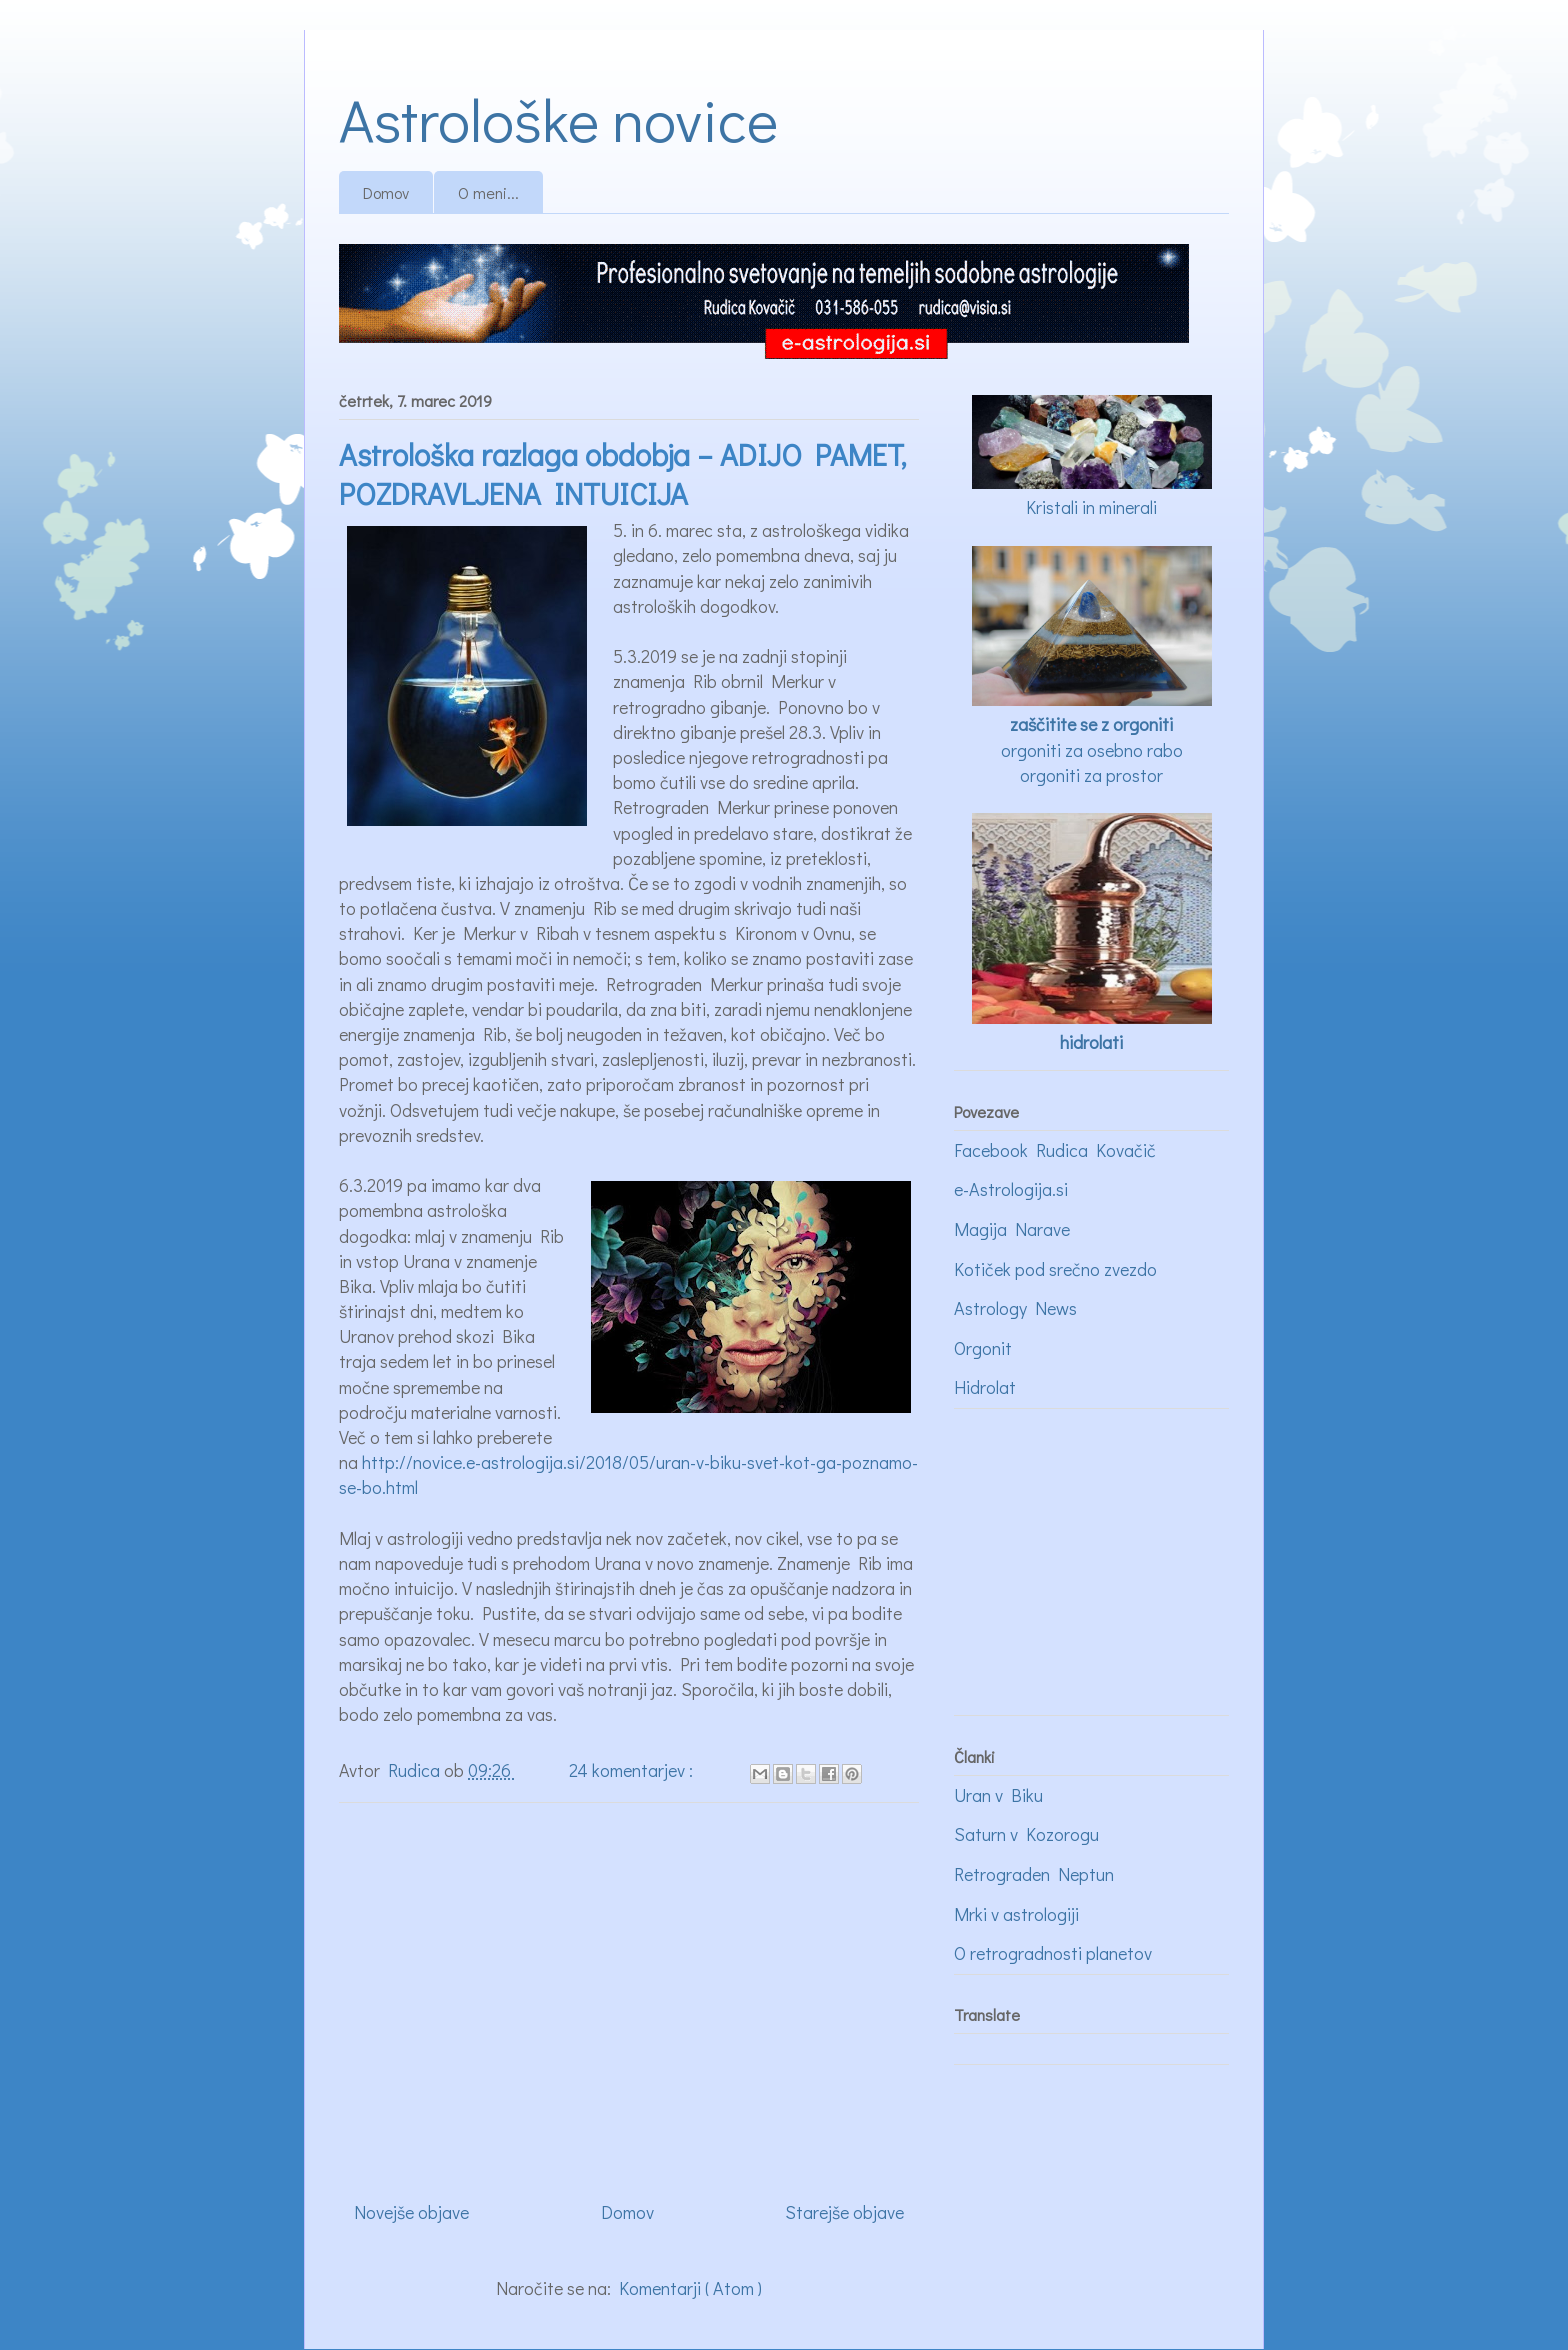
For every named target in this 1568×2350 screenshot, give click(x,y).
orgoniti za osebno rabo (1092, 750)
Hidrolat (985, 1387)
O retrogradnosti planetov (1053, 1953)
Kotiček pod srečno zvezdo (1055, 1269)
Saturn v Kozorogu (1026, 1834)
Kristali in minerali (1091, 507)
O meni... (488, 192)
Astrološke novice (558, 118)
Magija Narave (1012, 1229)
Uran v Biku (998, 1795)
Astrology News (1015, 1308)
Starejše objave (844, 2212)
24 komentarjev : (633, 1770)
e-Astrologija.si (1011, 1189)
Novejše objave (411, 2212)
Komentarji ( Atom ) (690, 2288)
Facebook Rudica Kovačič (1055, 1150)
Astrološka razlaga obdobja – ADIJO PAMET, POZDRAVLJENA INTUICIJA (622, 474)
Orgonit (983, 1348)
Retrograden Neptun (1034, 1874)
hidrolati (1091, 1042)
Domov (386, 192)
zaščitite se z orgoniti (1091, 724)
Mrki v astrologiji (1016, 1914)
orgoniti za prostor (1091, 775)
